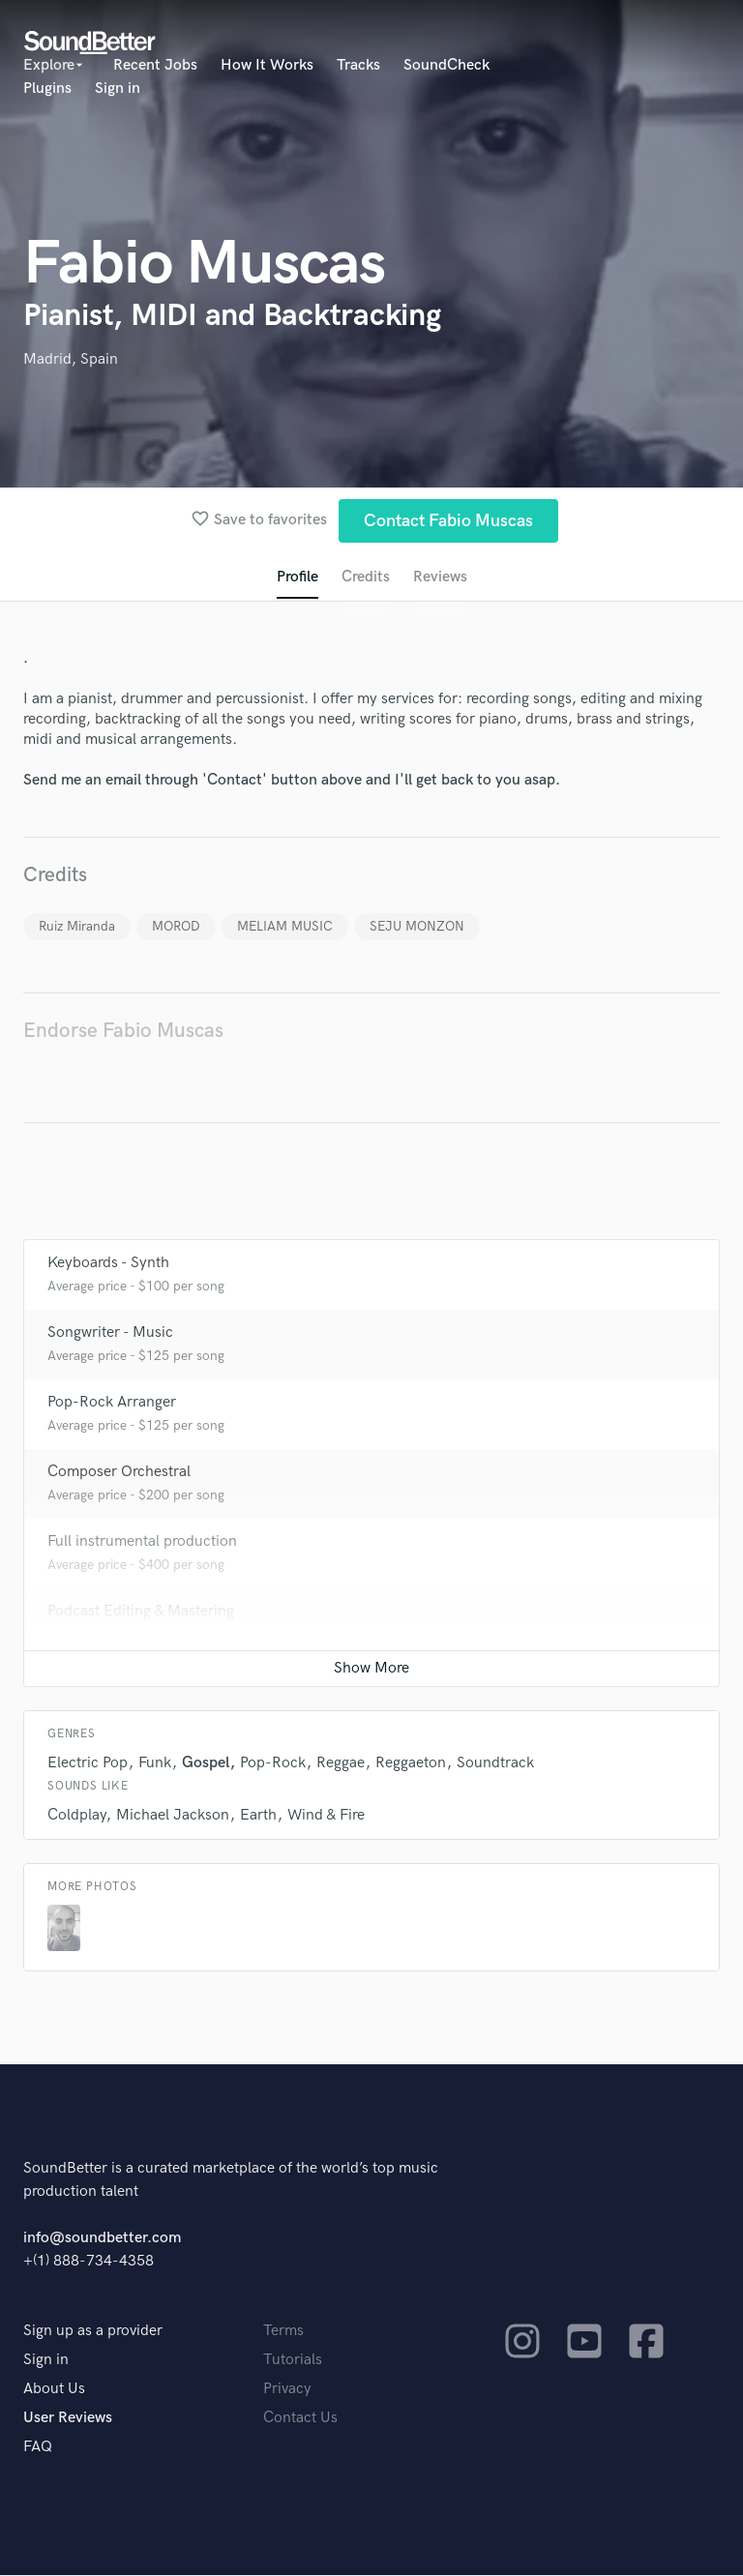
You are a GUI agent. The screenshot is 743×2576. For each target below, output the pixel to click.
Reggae (340, 1764)
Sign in (117, 88)
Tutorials (292, 2361)
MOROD (176, 926)
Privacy (287, 2390)
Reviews (440, 577)
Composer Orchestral (119, 1473)
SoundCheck (446, 65)
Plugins (47, 88)
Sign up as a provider (93, 2332)
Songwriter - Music (110, 1333)
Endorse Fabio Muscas (123, 1031)
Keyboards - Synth (108, 1264)
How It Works (267, 65)
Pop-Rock (273, 1764)
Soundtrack (495, 1764)
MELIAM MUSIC (285, 926)
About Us (54, 2390)
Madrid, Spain (70, 359)
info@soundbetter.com (102, 2239)
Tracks (358, 65)
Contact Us (300, 2419)
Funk (154, 1764)
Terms (283, 2332)
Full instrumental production (142, 1542)
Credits (366, 577)
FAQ (37, 2448)
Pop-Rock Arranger (111, 1403)
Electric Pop (87, 1764)
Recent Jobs (155, 65)
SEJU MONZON (417, 926)
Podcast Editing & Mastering (140, 1612)
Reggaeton (410, 1764)
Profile (297, 577)
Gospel (205, 1764)
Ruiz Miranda (77, 926)
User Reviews (67, 2419)
